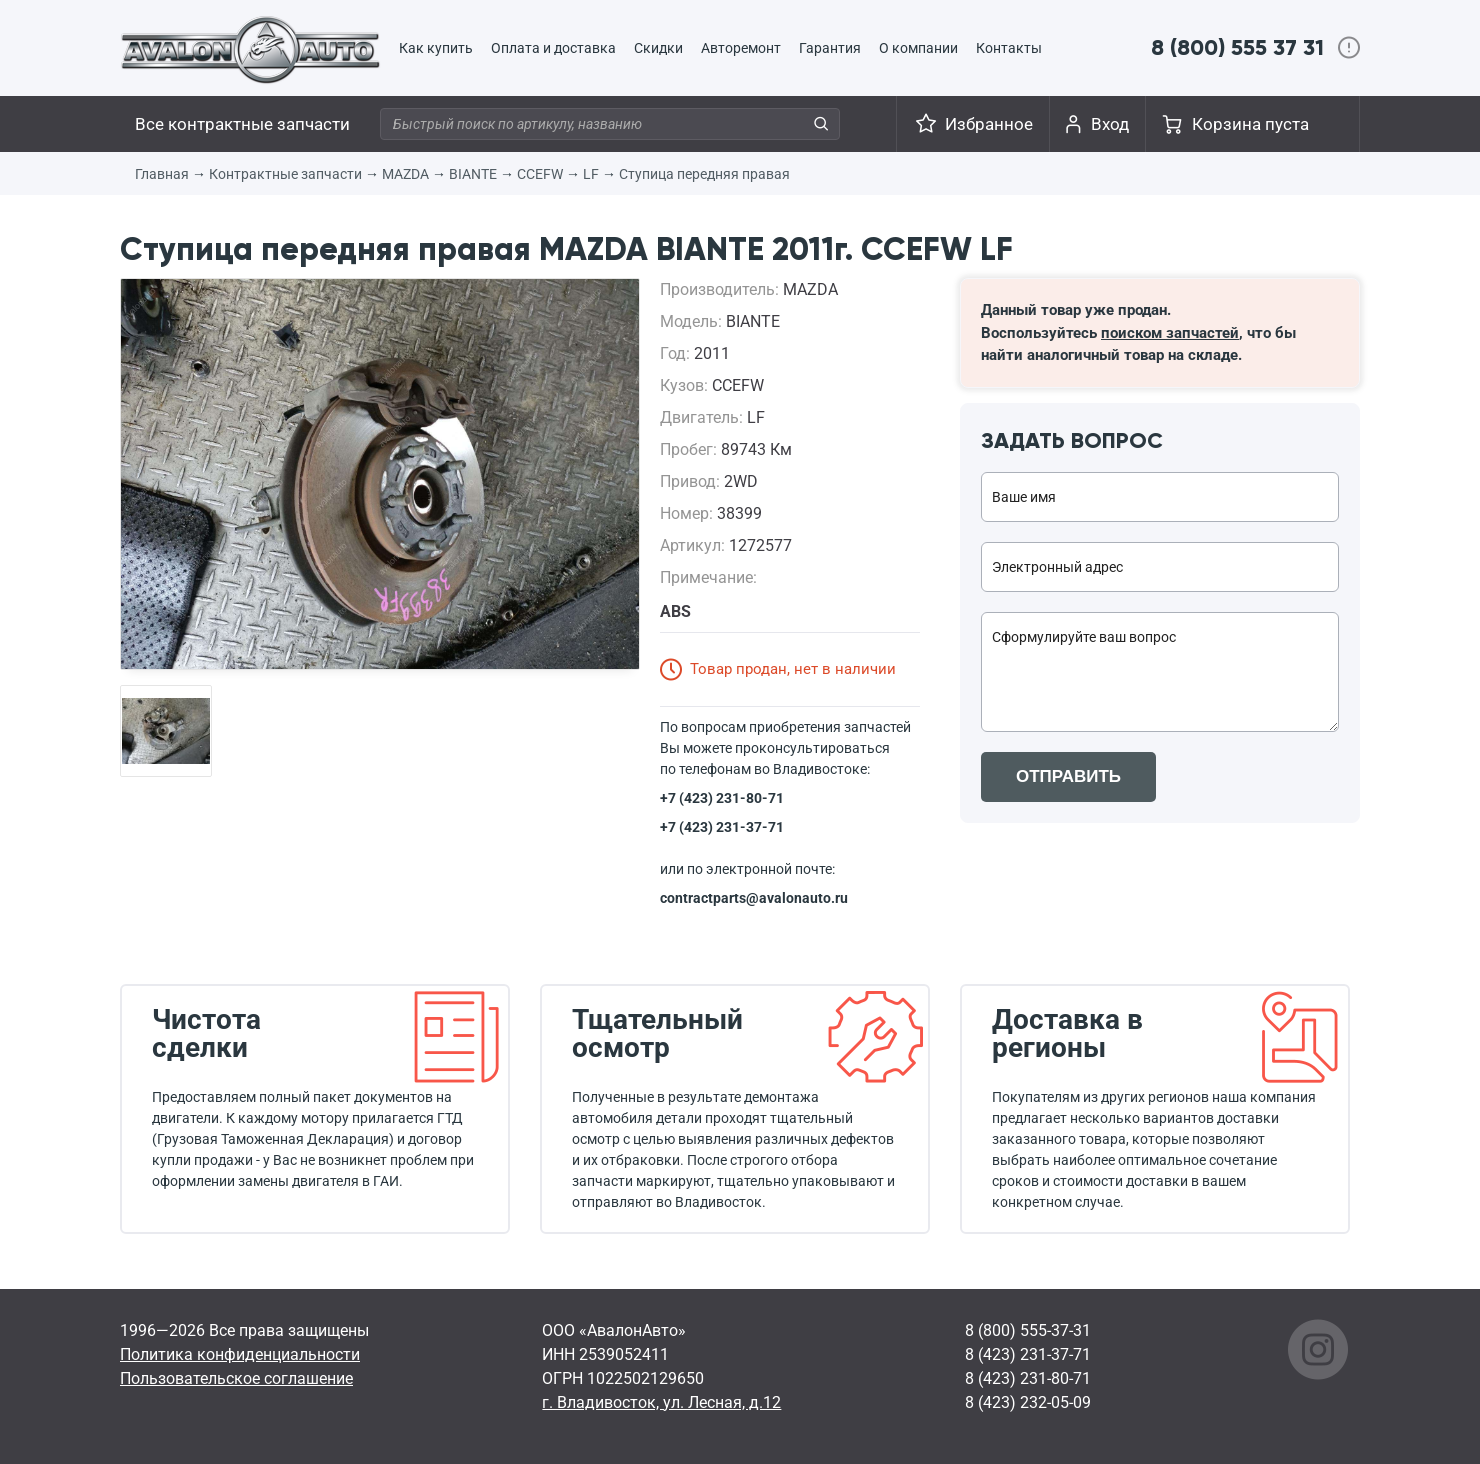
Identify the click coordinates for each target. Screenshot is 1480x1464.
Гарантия (830, 48)
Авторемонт (741, 48)
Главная (162, 174)
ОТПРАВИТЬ (1068, 776)
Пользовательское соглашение (236, 1378)
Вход (1110, 124)
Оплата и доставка (553, 48)
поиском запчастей (1170, 333)
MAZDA (405, 174)
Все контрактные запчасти (242, 124)
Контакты (1009, 48)
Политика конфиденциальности (240, 1354)
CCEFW (540, 174)
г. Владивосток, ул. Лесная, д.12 (661, 1402)
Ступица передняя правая (704, 174)
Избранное (989, 124)
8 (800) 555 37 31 (1237, 47)
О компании (918, 48)
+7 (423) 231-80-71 (722, 798)
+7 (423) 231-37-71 (722, 827)
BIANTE (473, 174)
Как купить (436, 48)
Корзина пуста (1250, 124)
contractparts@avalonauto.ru (754, 898)
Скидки (658, 48)
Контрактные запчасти (285, 174)
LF (591, 174)
